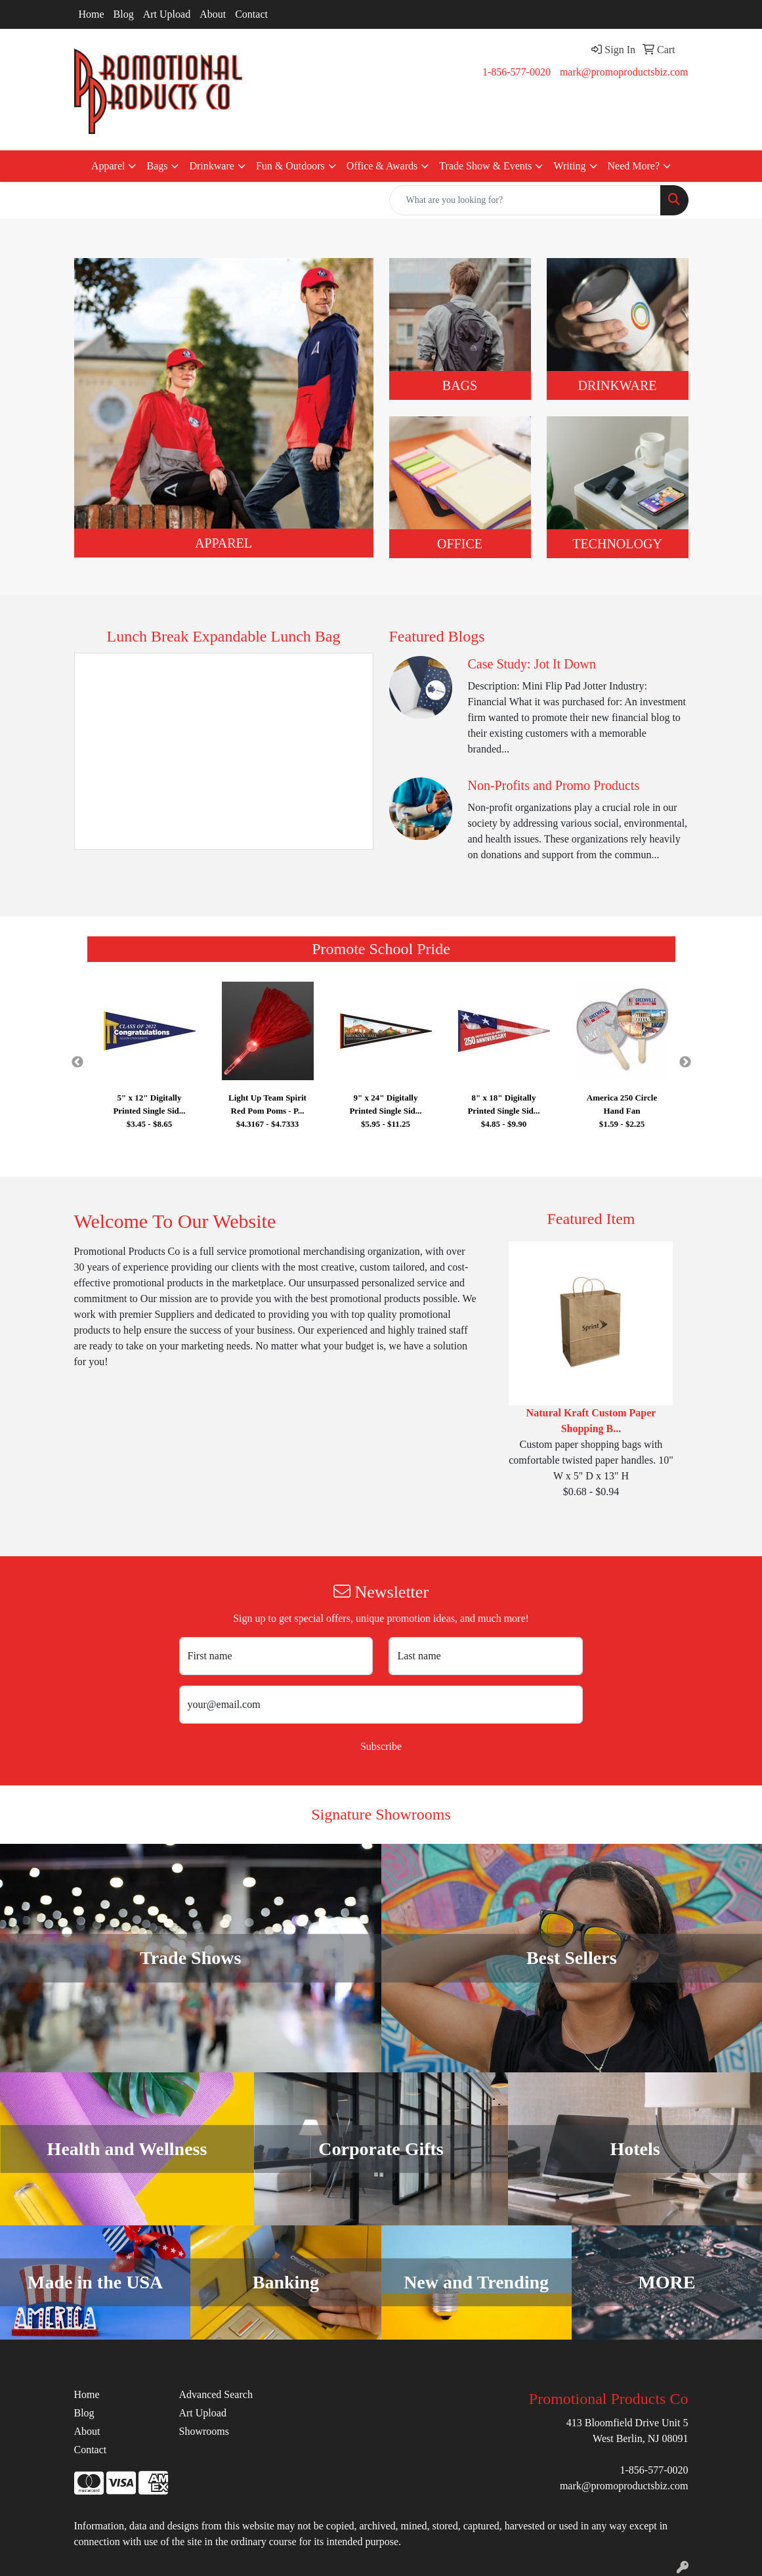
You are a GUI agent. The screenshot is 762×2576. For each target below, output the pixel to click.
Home (91, 14)
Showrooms (203, 2431)
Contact (251, 14)
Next (685, 1062)
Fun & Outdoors (290, 165)
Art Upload (166, 14)
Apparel (108, 165)
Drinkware (211, 165)
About (213, 14)
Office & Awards (382, 165)
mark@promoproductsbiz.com (624, 71)
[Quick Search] (525, 200)
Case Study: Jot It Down (532, 664)
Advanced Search (215, 2394)
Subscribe (381, 1746)
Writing (569, 165)
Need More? (634, 165)
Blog (124, 14)
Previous (77, 1062)
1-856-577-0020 (516, 71)
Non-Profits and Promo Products (554, 785)
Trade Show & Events (485, 165)
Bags (156, 165)
